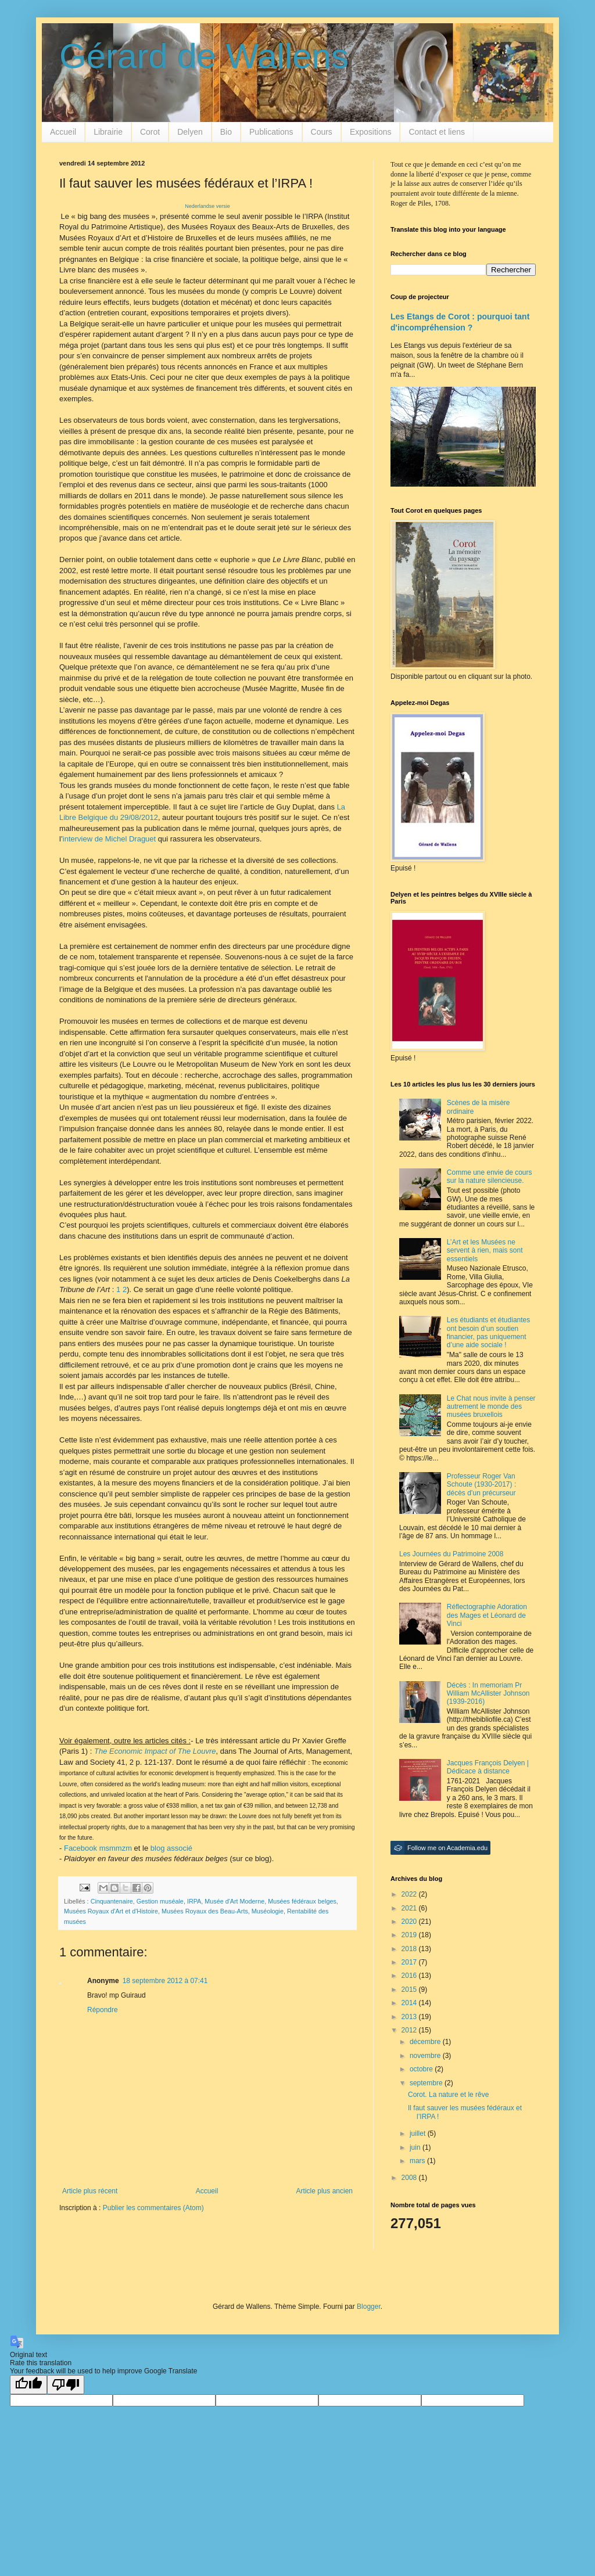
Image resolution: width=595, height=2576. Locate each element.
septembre (427, 2083)
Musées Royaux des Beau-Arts (205, 1911)
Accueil (63, 131)
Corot (150, 131)
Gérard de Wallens (204, 56)
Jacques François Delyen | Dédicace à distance (488, 1767)
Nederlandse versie (207, 206)
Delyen (190, 131)
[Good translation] (28, 2384)
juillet (419, 2133)
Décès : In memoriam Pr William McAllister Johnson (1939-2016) (488, 1693)
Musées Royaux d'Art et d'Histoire (111, 1911)
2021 (410, 1908)
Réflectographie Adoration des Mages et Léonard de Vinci (487, 1615)
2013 (410, 2017)
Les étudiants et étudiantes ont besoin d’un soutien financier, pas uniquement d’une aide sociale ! (488, 1332)
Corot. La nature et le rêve (448, 2095)
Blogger (369, 2306)
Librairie (108, 131)
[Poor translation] (65, 2384)
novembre (426, 2056)
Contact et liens (436, 131)
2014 (410, 2003)
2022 (410, 1894)
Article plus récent (89, 2191)
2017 (410, 1962)
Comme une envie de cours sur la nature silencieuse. (489, 1176)
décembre (426, 2042)
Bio (226, 131)
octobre (422, 2069)
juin (416, 2147)
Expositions (371, 131)
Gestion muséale (160, 1901)
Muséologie (268, 1911)
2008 (410, 2178)
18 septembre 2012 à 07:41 (165, 1981)
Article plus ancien (324, 2191)
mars (418, 2161)
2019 (410, 1935)
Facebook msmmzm (98, 1848)
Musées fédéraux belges (302, 1901)
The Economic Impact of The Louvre (155, 1751)
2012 (410, 2030)
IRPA (194, 1901)
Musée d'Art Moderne (234, 1901)
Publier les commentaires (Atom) (153, 2208)
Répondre (102, 2010)
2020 (410, 1921)
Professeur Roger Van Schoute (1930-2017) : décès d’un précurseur (481, 1484)
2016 (410, 1975)
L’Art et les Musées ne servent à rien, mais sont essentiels (485, 1250)
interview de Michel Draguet (110, 838)
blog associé (171, 1848)
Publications (271, 131)
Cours (321, 131)
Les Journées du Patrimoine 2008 (451, 1554)
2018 (410, 1949)
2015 (410, 1989)
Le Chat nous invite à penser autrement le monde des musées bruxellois (491, 1406)
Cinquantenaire (112, 1901)
